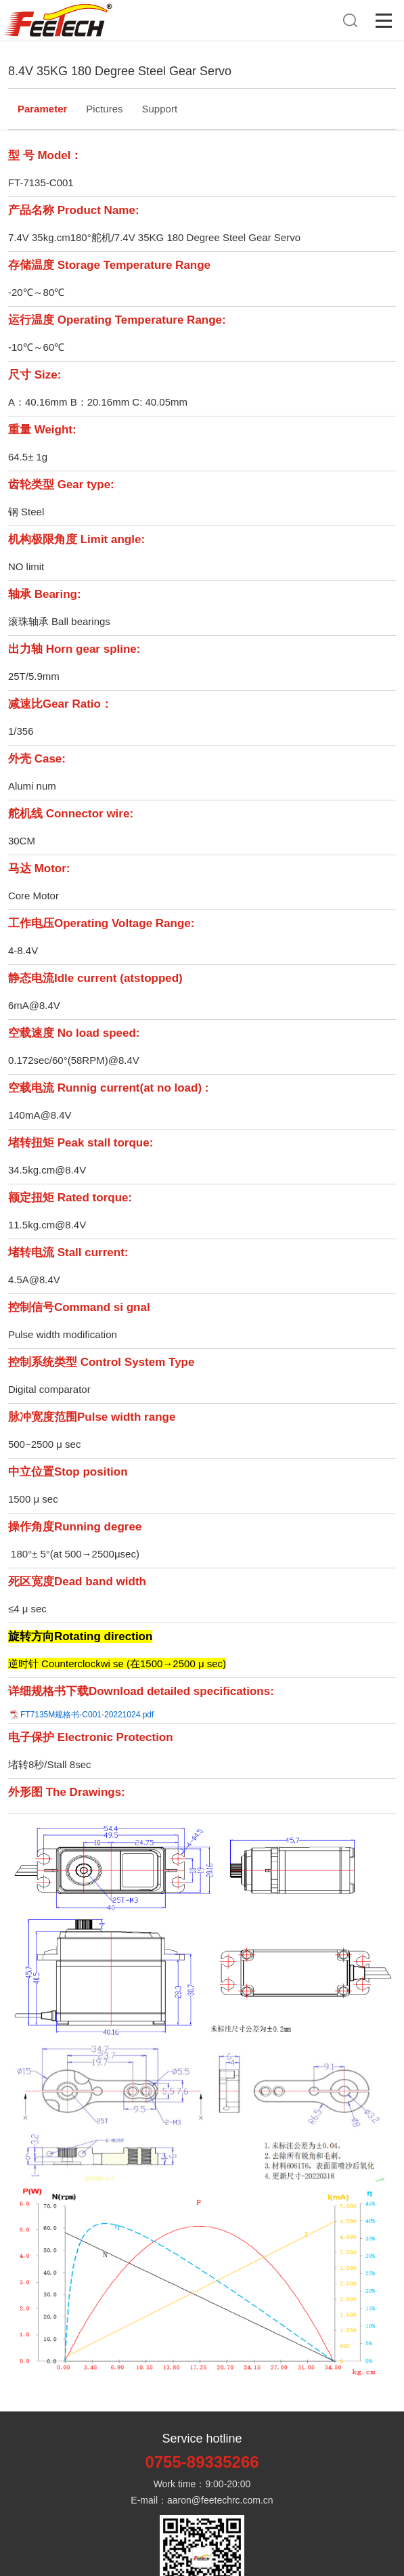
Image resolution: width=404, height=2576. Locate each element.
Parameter (42, 108)
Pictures (104, 108)
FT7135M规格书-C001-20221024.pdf (87, 1714)
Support (160, 108)
